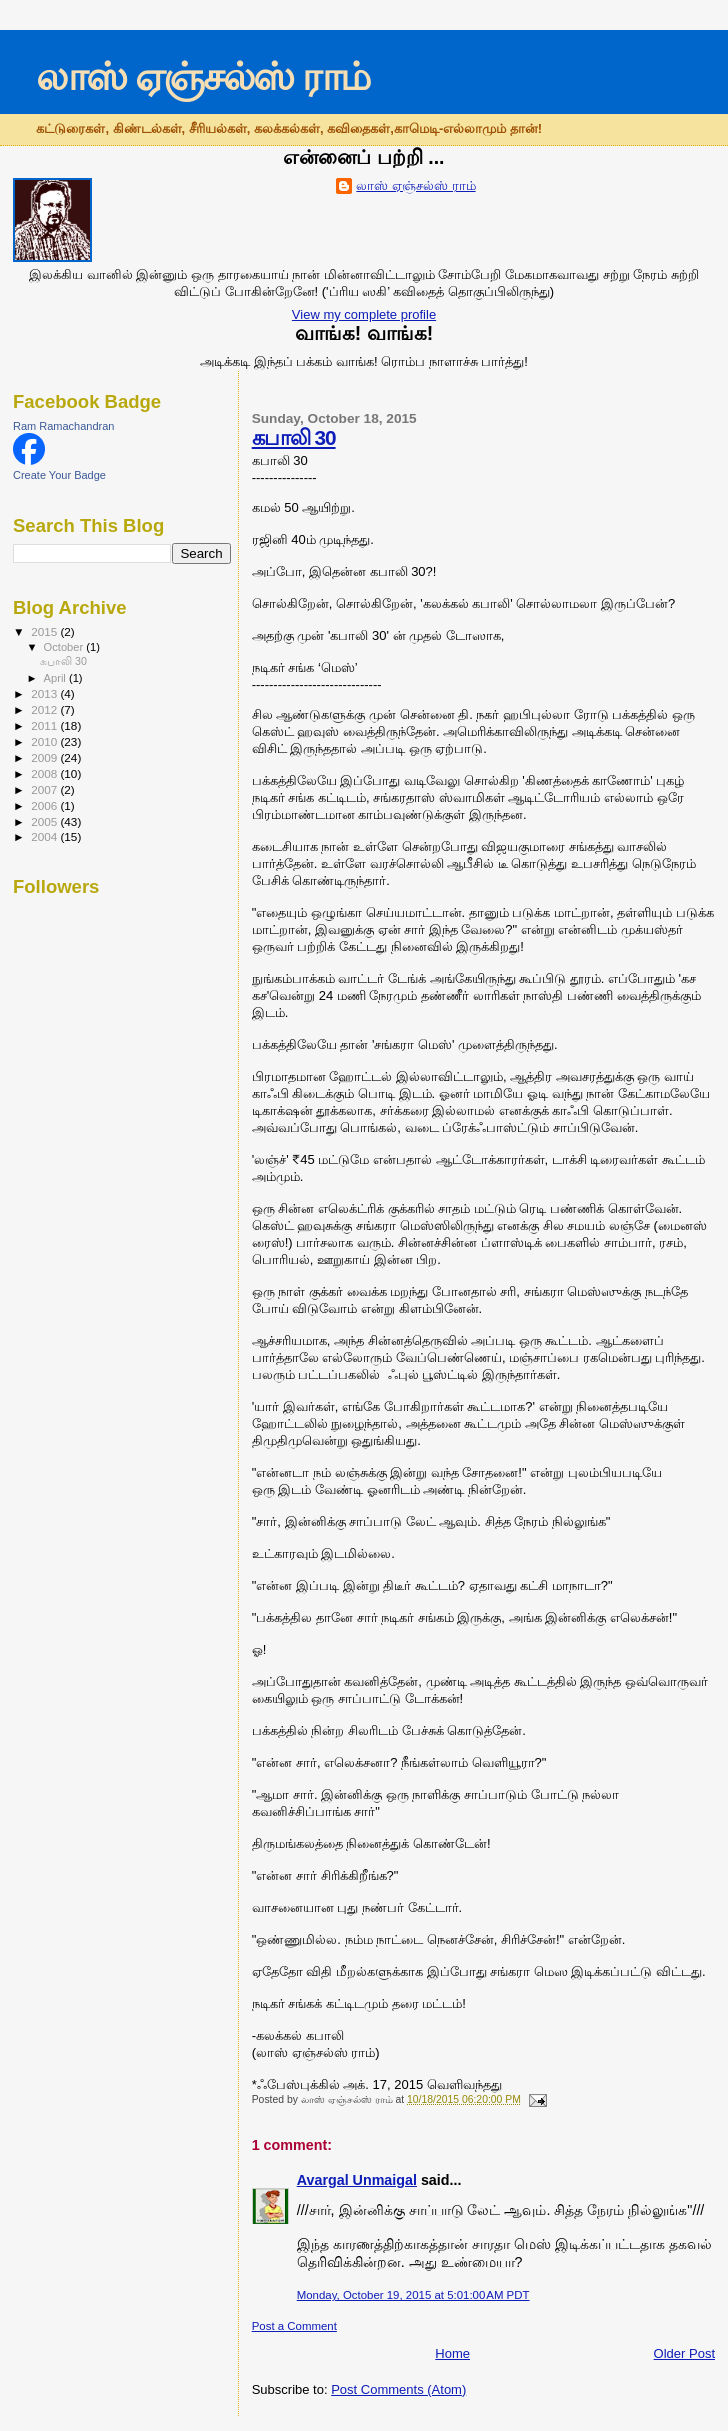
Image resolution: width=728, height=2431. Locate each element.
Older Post (684, 2353)
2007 (45, 789)
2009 (45, 757)
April (56, 678)
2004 (45, 836)
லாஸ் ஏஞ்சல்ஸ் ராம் (202, 76)
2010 (45, 741)
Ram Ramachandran (64, 426)
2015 (45, 631)
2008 (45, 773)
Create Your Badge (59, 475)
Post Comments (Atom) (398, 2389)
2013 (45, 693)
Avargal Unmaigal (357, 2180)
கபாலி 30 (294, 437)
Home (452, 2353)
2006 (45, 805)
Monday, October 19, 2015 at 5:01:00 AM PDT (413, 2295)
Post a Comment (294, 2326)
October (65, 647)
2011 (45, 725)
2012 (45, 709)
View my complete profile (364, 314)
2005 (45, 821)
